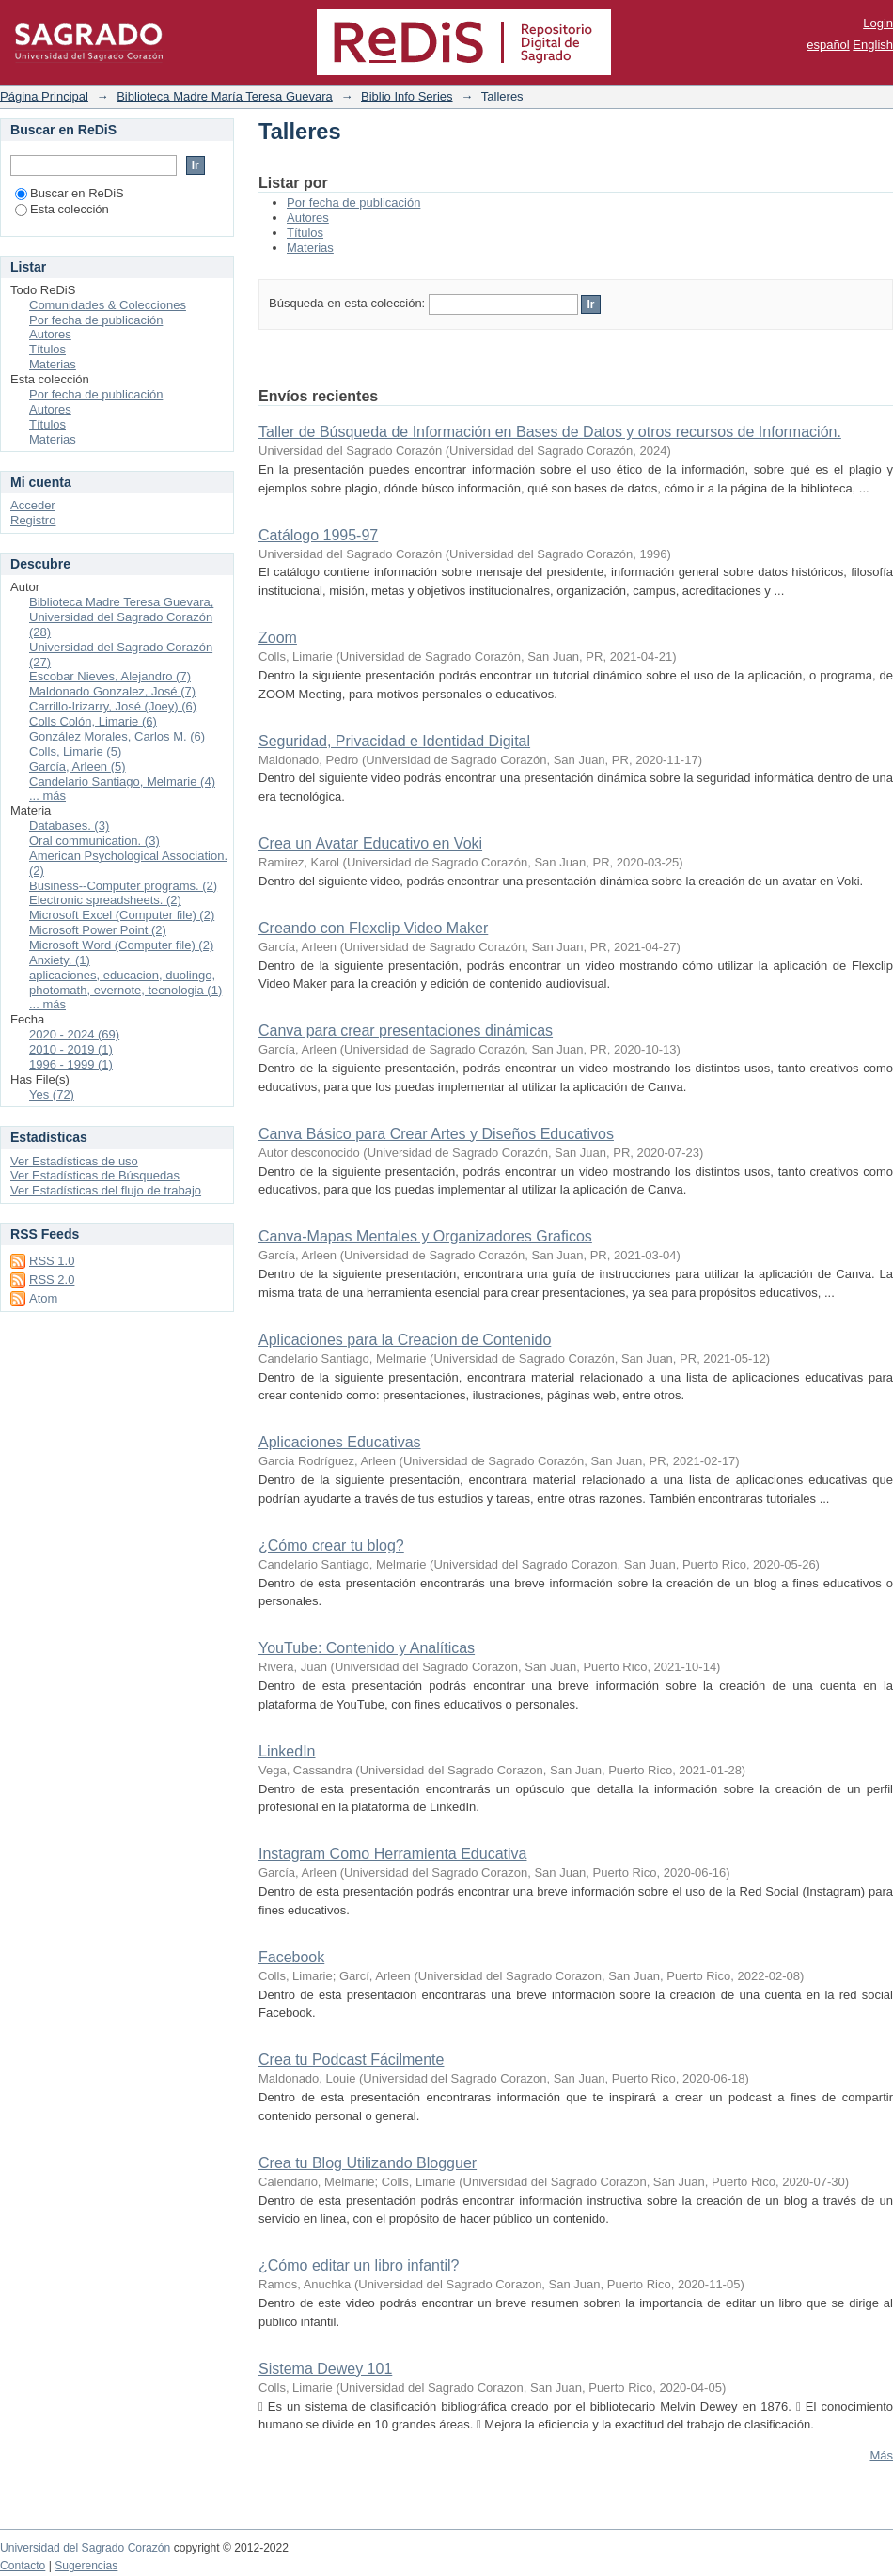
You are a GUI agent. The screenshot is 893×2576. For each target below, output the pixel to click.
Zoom (277, 638)
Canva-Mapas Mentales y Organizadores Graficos (425, 1236)
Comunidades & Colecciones (107, 305)
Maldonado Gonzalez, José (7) (112, 691)
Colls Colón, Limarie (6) (93, 721)
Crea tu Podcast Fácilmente (351, 2060)
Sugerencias (86, 2565)
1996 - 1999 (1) (71, 1064)
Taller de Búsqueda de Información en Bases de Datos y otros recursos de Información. (549, 432)
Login (878, 23)
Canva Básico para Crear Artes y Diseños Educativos (436, 1134)
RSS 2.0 (51, 1279)
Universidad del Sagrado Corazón (85, 2547)
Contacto (22, 2565)
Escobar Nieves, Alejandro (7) (110, 676)
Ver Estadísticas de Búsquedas (95, 1175)
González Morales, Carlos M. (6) (117, 736)
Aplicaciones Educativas (339, 1442)
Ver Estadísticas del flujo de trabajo (105, 1190)
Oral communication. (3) (94, 841)
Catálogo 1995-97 (318, 535)
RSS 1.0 (51, 1261)
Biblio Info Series (407, 96)
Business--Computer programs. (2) (123, 886)
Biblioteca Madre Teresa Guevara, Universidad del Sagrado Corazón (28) (121, 617)
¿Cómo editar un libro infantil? (358, 2265)
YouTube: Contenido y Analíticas (366, 1648)
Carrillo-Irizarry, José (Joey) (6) (112, 706)
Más (881, 2455)
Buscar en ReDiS (69, 193)
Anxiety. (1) (59, 960)
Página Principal (44, 96)
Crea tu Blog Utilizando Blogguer (367, 2163)
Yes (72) (51, 1094)
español (828, 45)
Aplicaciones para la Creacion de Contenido (404, 1340)
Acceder (32, 505)
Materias (310, 248)
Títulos (305, 233)
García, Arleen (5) (77, 766)
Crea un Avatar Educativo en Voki (370, 843)
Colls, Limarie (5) (75, 751)
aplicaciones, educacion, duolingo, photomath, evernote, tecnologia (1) (125, 982)
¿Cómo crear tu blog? (331, 1545)
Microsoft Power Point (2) (97, 930)
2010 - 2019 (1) (71, 1049)
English (873, 45)
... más (47, 795)
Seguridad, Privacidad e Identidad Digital (394, 741)
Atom (43, 1298)
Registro (32, 520)
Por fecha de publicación (353, 202)
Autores (308, 218)
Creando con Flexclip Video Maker (373, 928)
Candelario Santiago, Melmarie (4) (122, 781)
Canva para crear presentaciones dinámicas (405, 1030)
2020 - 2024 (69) (74, 1034)
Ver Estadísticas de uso (74, 1161)
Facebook (291, 1957)
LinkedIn (287, 1751)
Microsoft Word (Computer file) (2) (121, 945)
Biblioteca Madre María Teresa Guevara (225, 96)
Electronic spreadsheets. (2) (105, 900)
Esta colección (62, 209)
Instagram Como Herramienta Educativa (392, 1854)
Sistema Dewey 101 (325, 2369)
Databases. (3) (69, 826)
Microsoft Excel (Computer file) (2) (121, 915)
